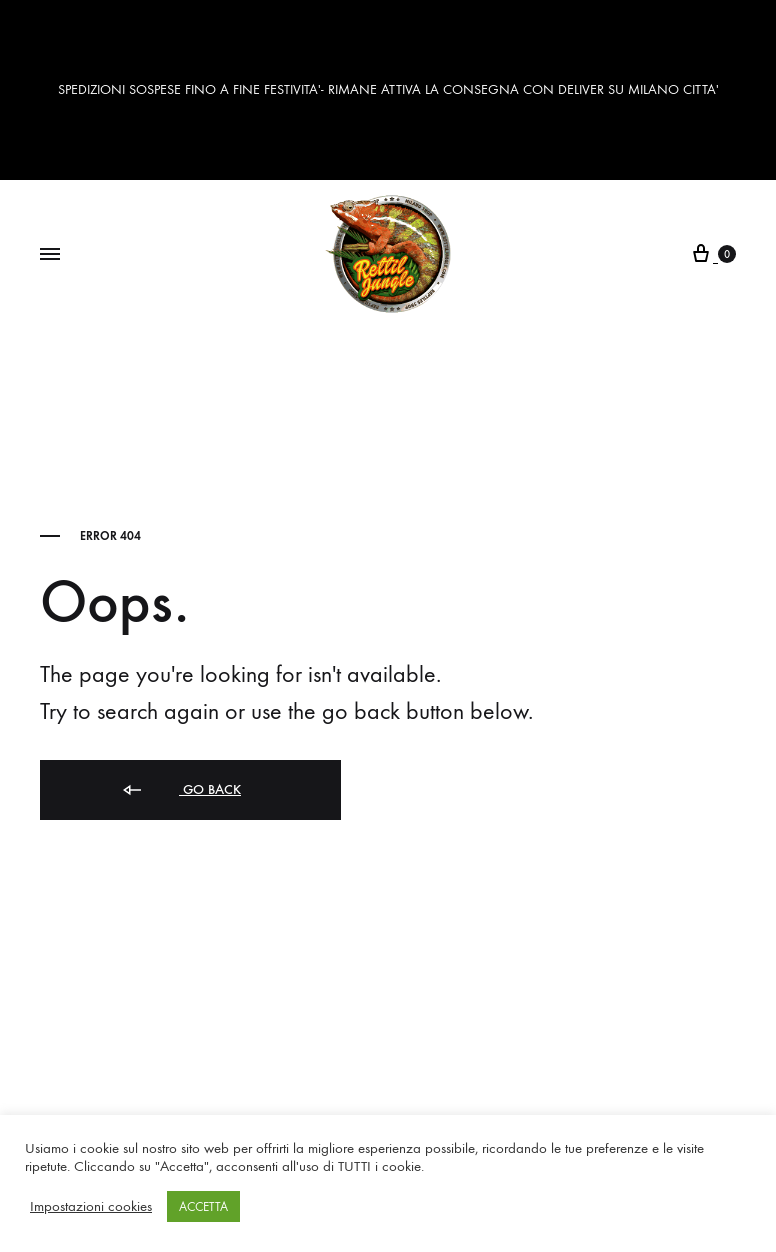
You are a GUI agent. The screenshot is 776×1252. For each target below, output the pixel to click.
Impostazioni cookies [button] (91, 1206)
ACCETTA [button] (203, 1206)
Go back (180, 790)
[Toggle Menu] (50, 255)
